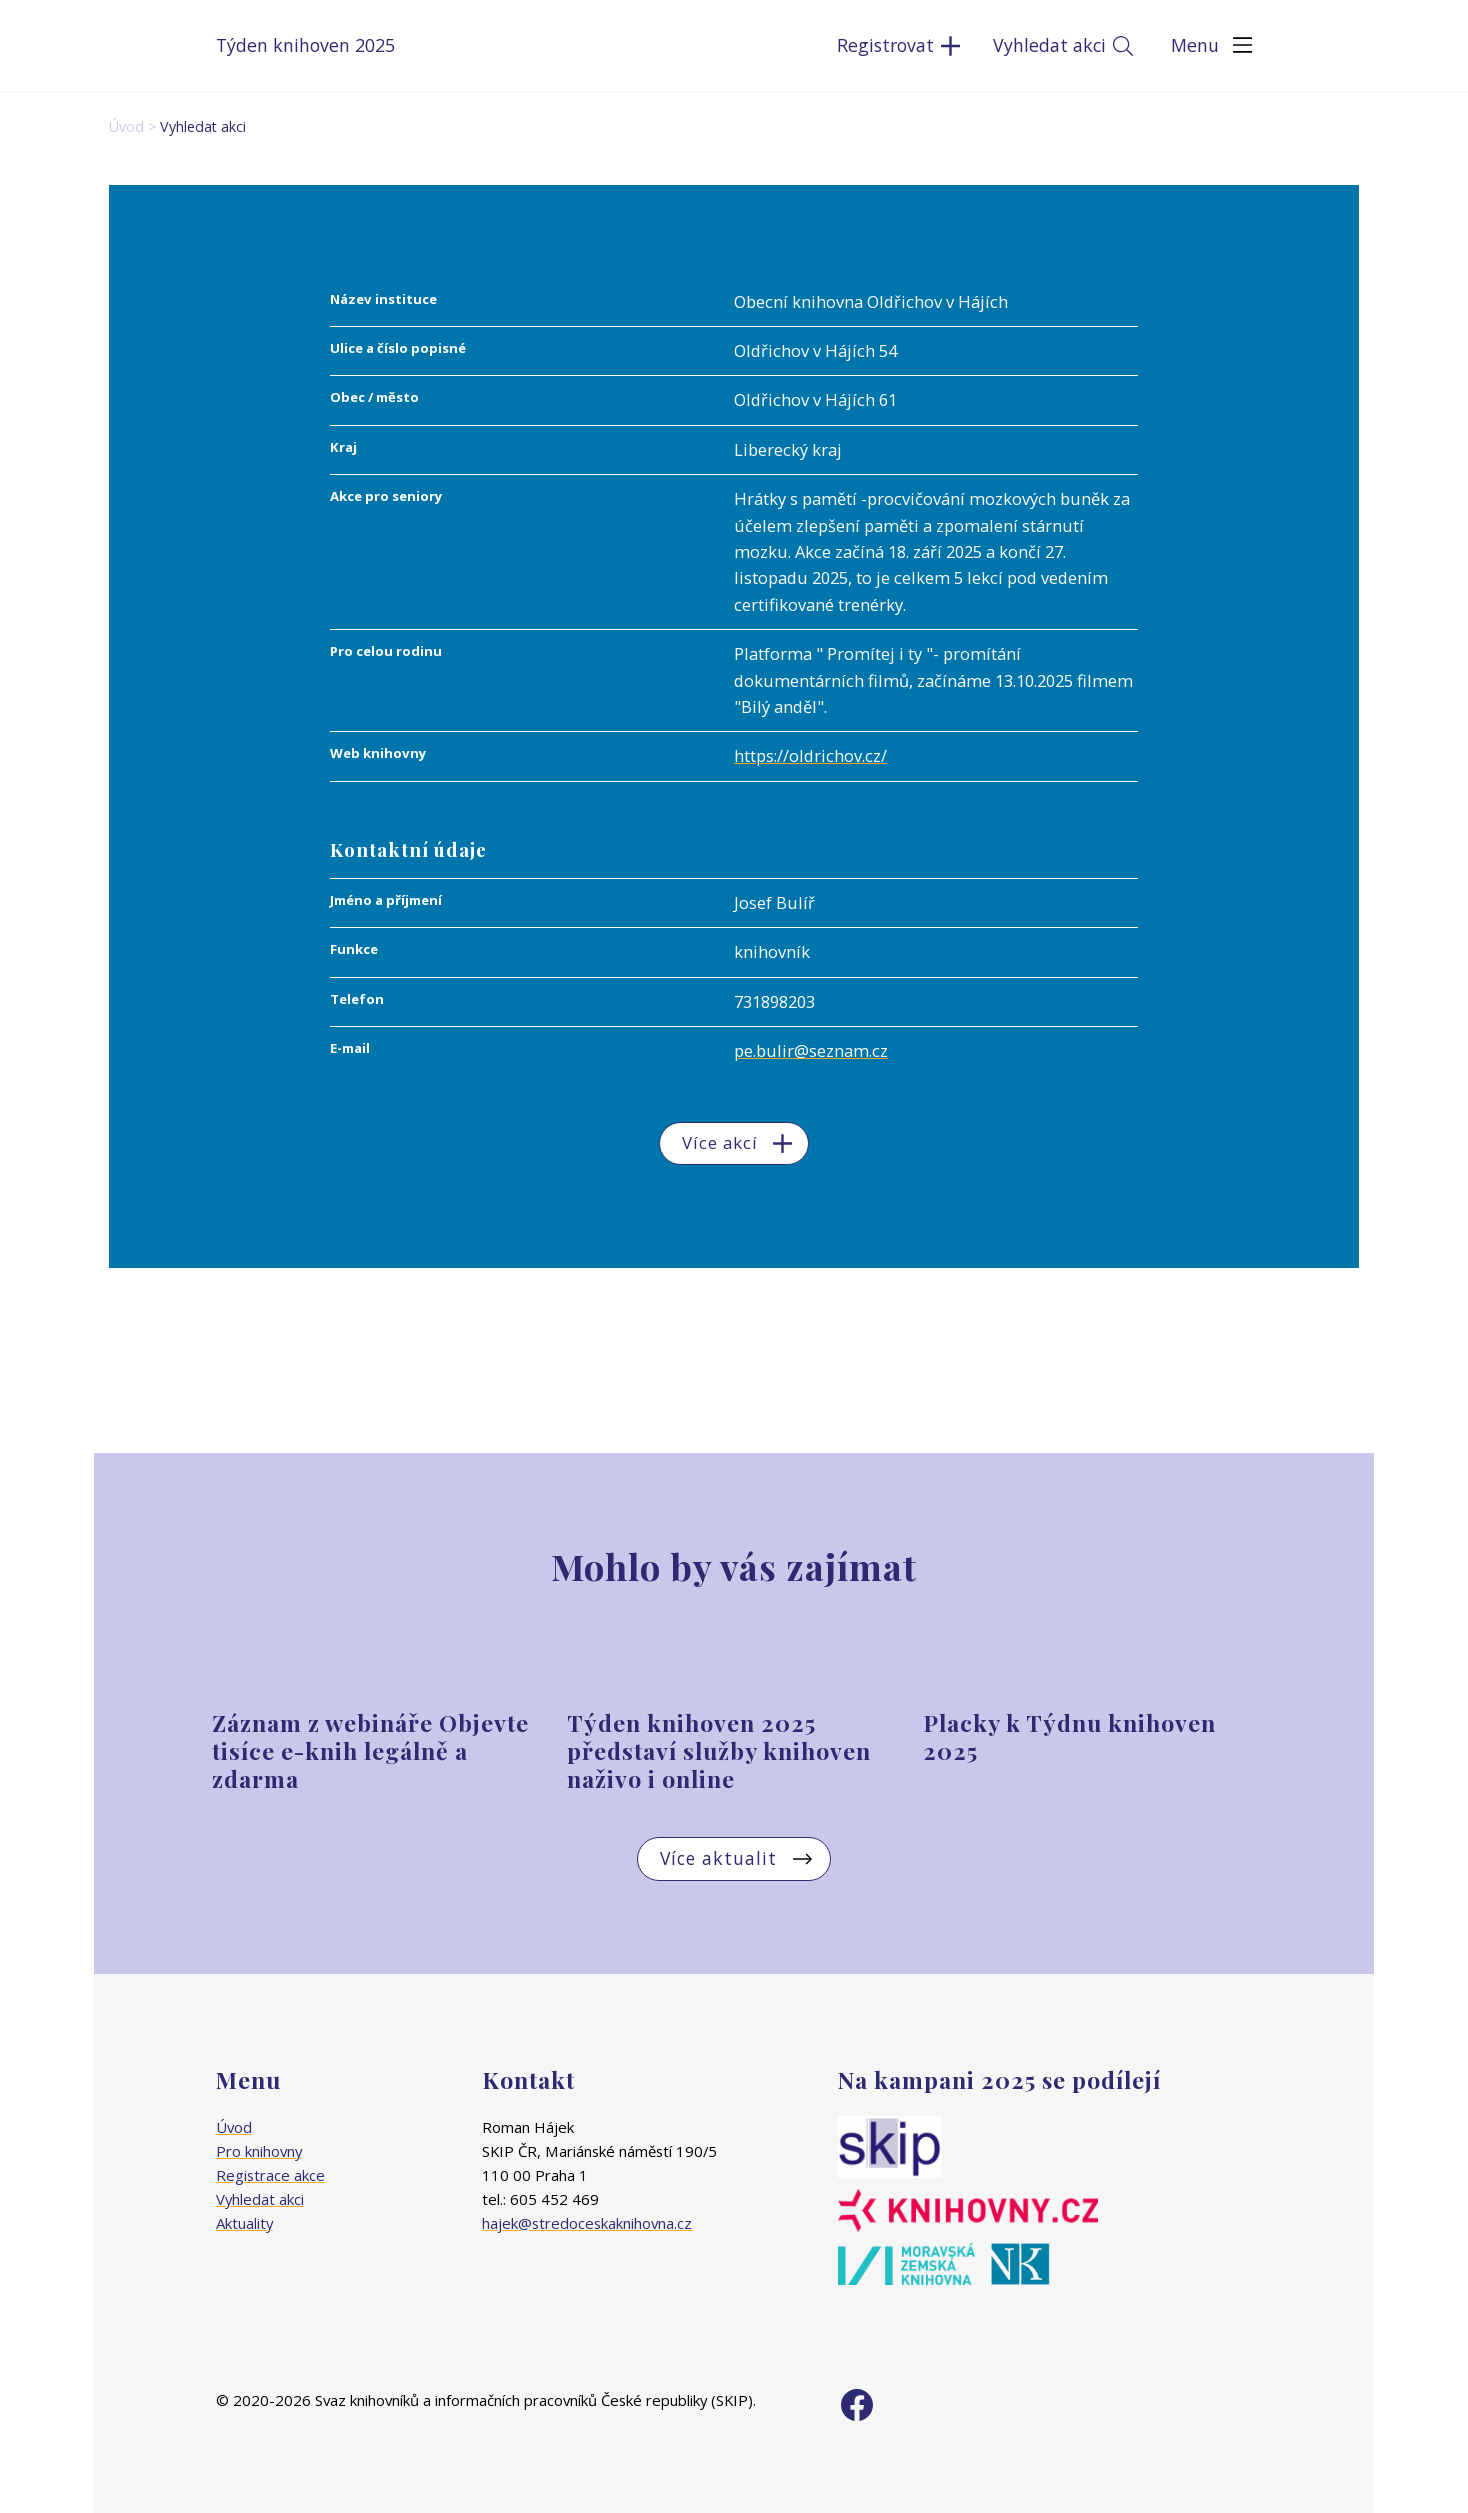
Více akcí (720, 1142)
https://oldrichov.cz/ (810, 755)
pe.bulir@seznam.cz (811, 1050)
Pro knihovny (259, 2151)
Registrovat (885, 45)
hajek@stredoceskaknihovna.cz (587, 2223)
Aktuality (244, 2223)
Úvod (126, 126)
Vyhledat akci (1049, 45)
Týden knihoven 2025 (305, 45)
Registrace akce (270, 2175)
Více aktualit (718, 1858)
